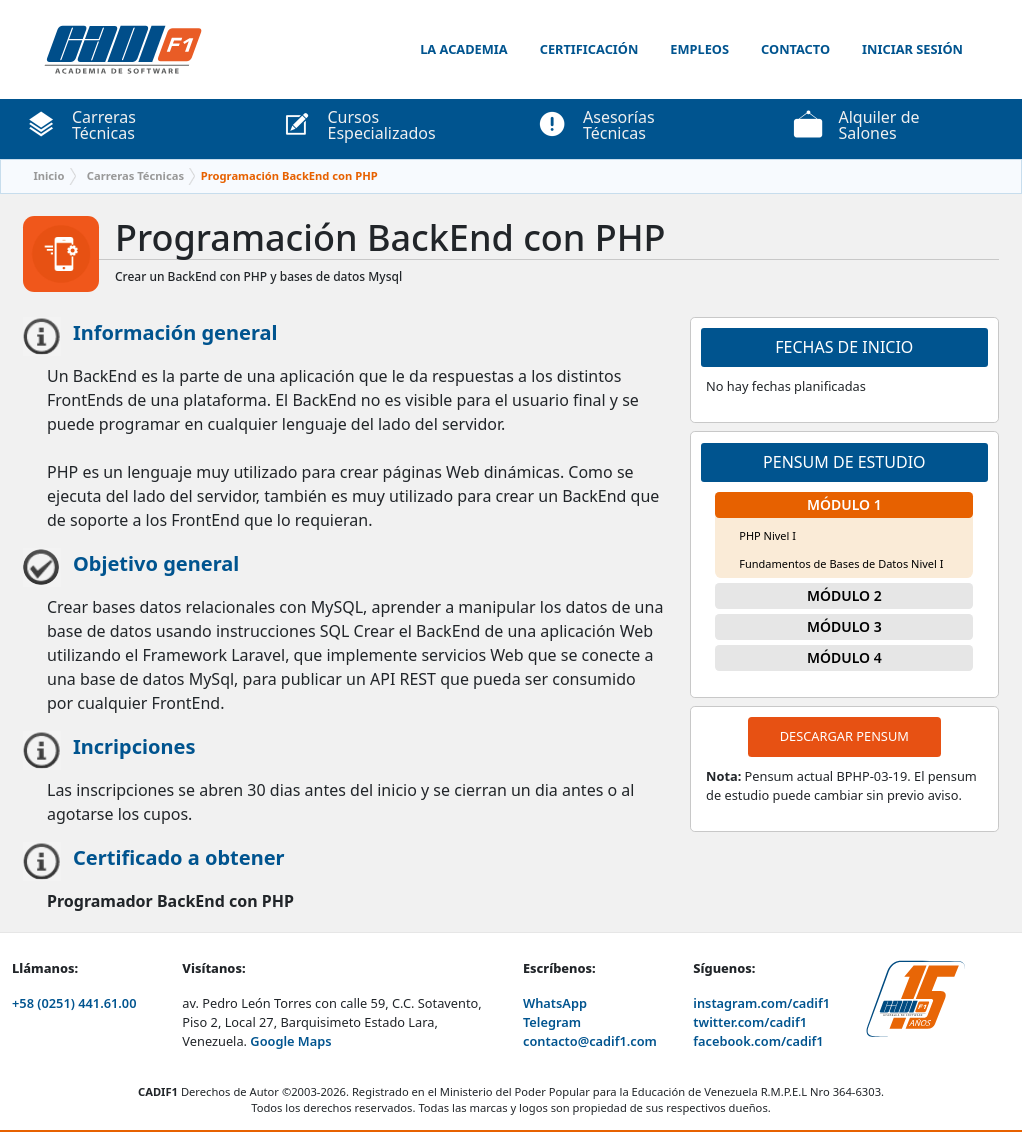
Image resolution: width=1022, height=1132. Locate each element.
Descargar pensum (844, 736)
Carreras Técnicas (135, 175)
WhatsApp (555, 1003)
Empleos (699, 49)
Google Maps (290, 1041)
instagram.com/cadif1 (761, 1003)
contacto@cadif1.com (590, 1041)
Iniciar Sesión (912, 49)
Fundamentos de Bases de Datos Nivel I (841, 563)
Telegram (552, 1022)
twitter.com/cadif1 (750, 1022)
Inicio (48, 175)
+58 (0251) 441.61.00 (74, 1003)
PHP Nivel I (767, 535)
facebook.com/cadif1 (758, 1041)
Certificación (589, 49)
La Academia (463, 49)
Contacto (795, 49)
